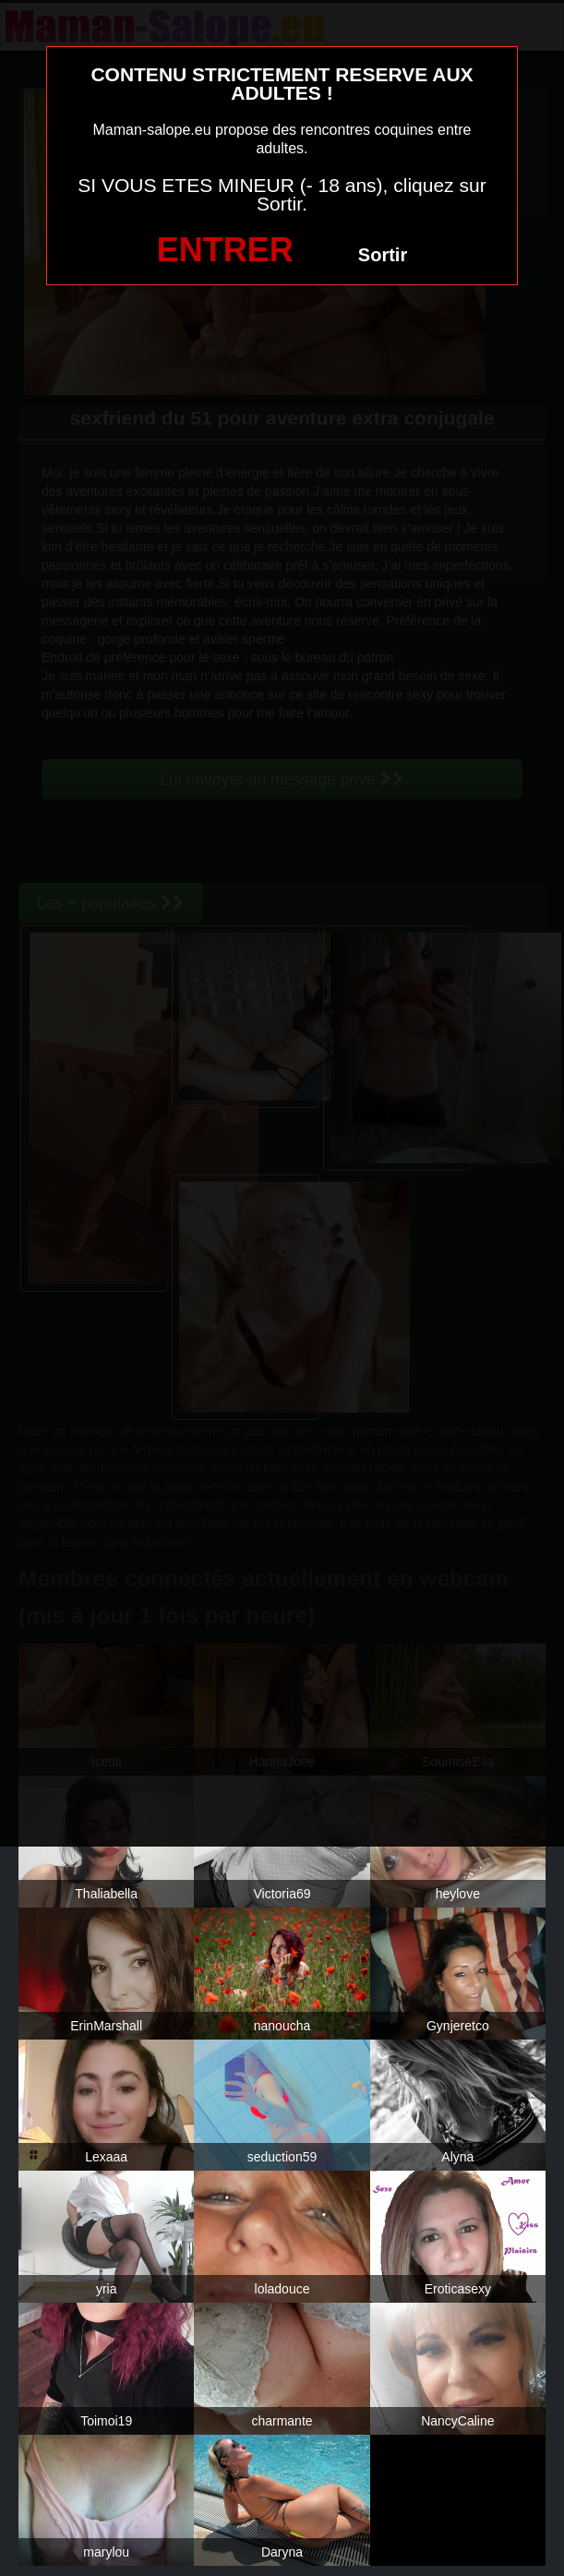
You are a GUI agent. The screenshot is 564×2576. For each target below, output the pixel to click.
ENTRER (225, 250)
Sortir (382, 255)
